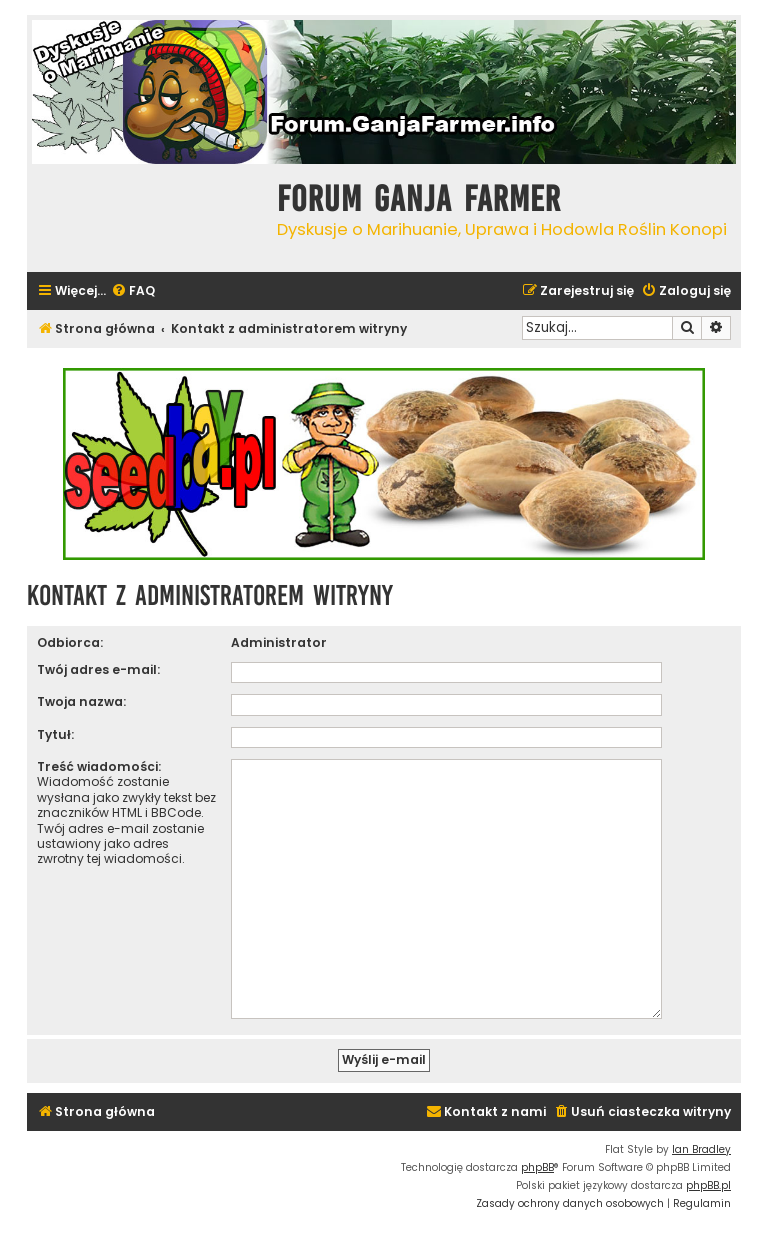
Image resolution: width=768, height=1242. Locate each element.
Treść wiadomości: (99, 766)
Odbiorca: (70, 642)
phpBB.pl (708, 1177)
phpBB (537, 1159)
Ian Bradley (701, 1141)
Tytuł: (55, 734)
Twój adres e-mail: (98, 669)
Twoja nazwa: (81, 701)
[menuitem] (133, 291)
